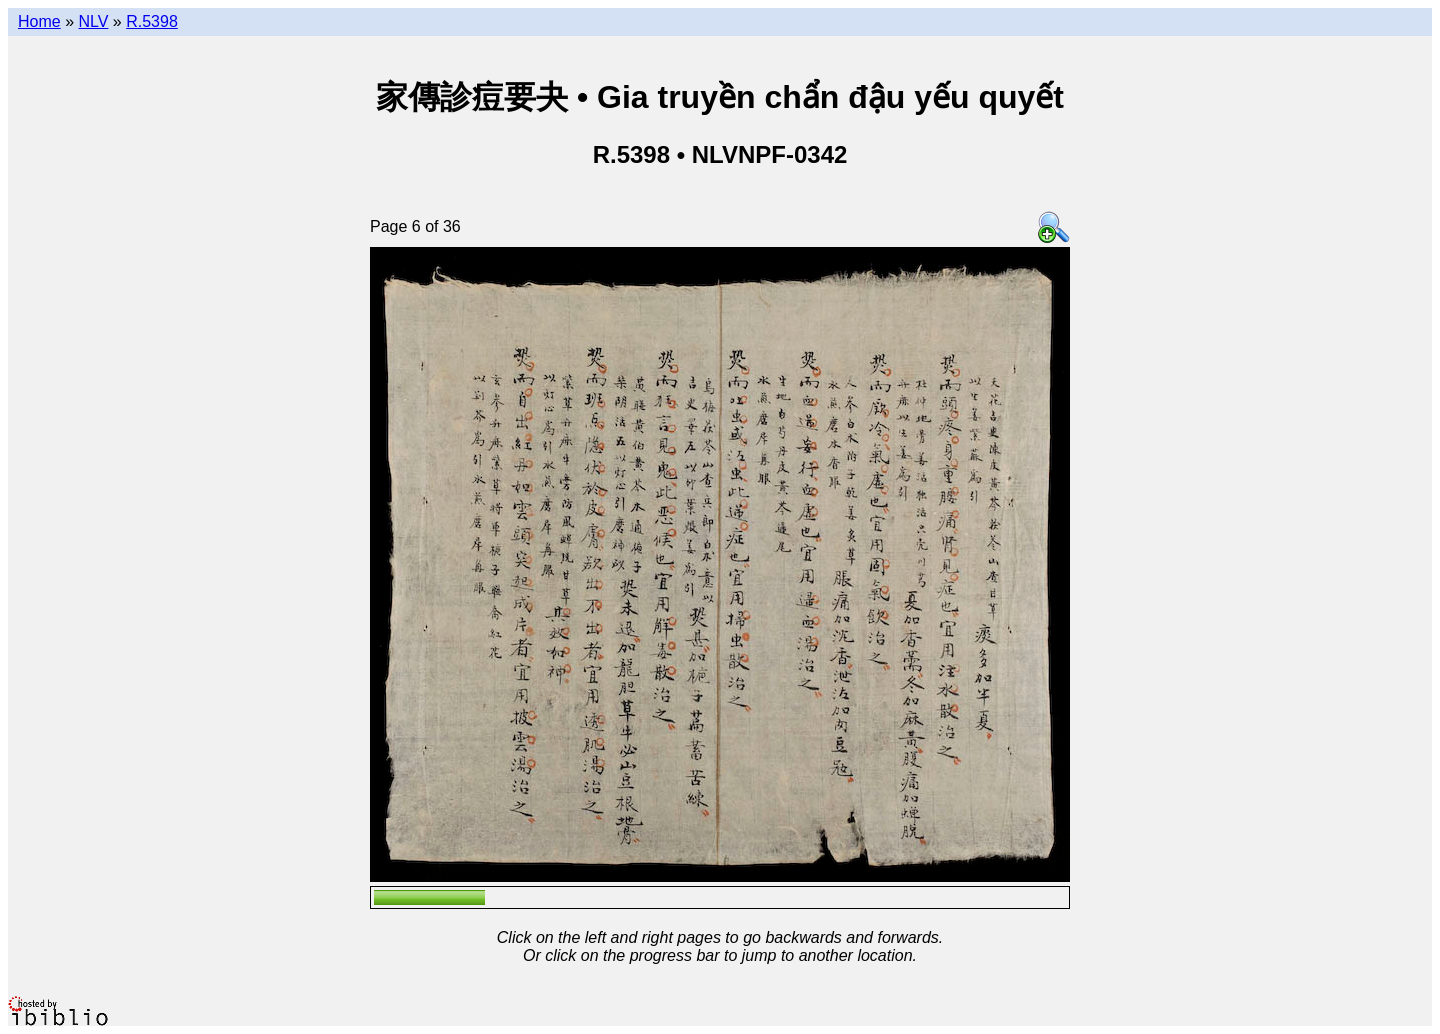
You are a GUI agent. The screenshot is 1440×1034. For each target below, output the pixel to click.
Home (39, 21)
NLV (93, 21)
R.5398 (152, 21)
